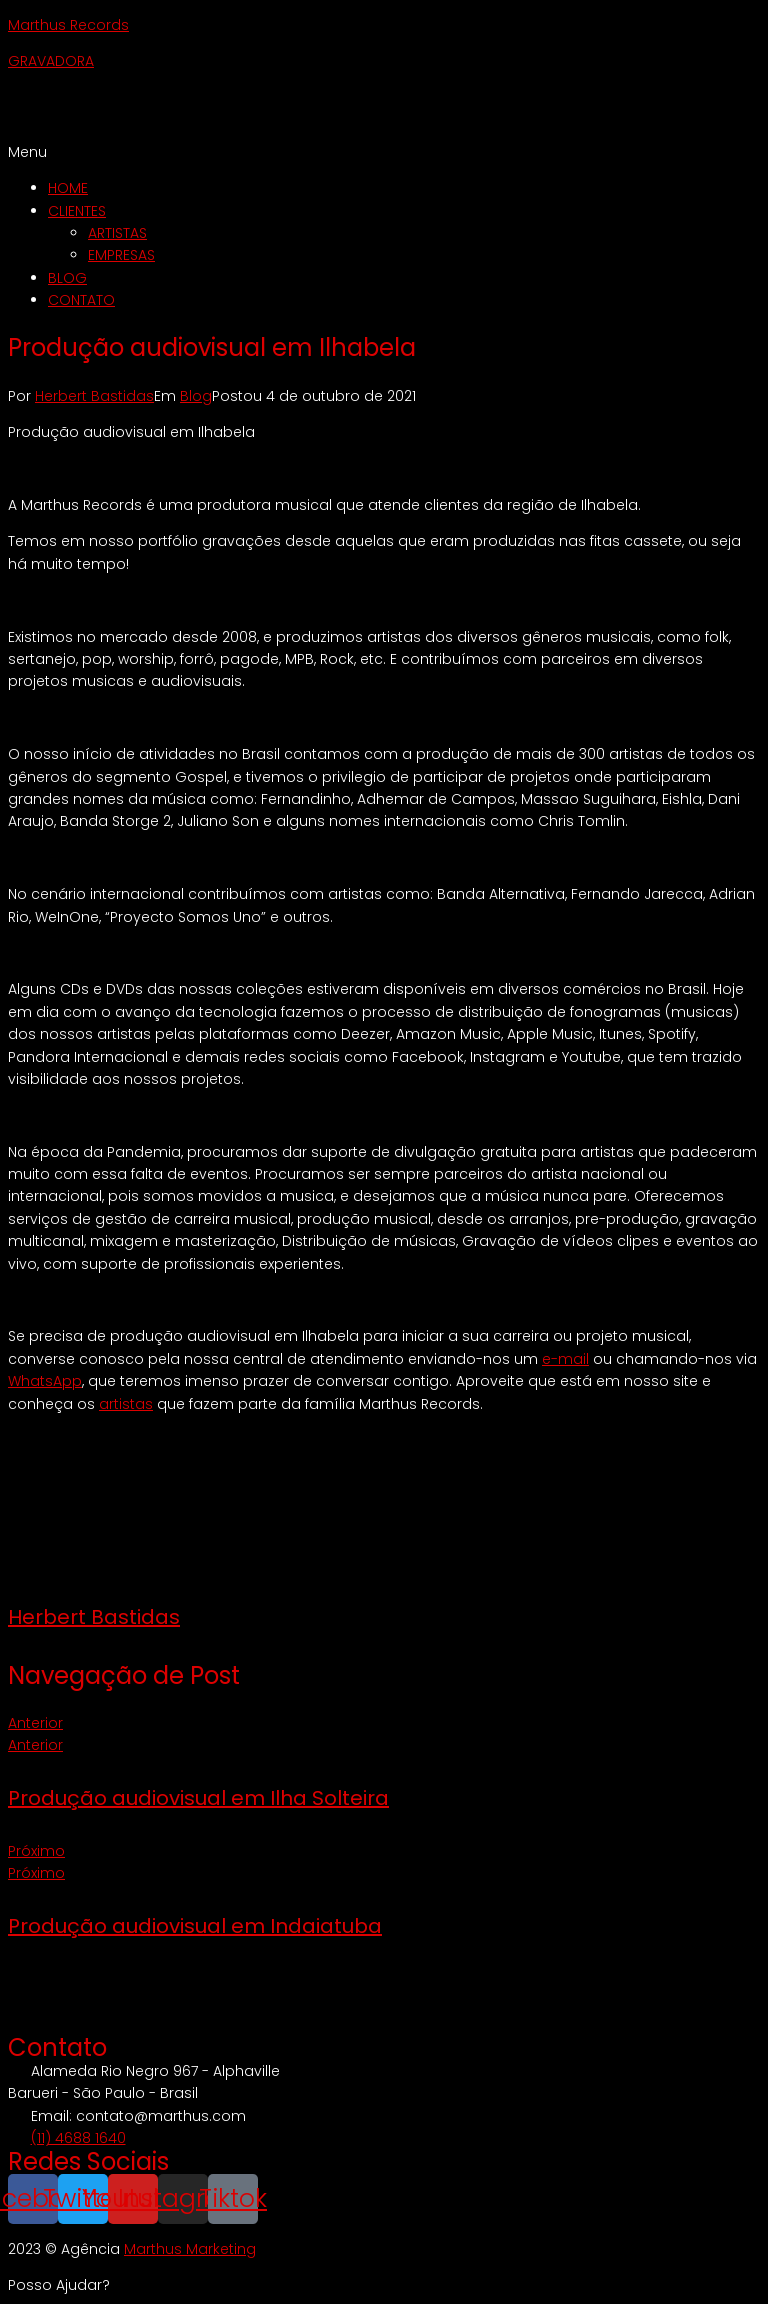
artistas (126, 1404)
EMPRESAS (121, 255)
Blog (196, 396)
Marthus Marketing (190, 2249)
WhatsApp (45, 1381)
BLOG (67, 278)
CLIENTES (77, 211)
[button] (384, 152)
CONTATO (81, 300)
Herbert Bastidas (94, 396)
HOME (68, 188)
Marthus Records (68, 25)
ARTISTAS (117, 233)
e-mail (565, 1359)
